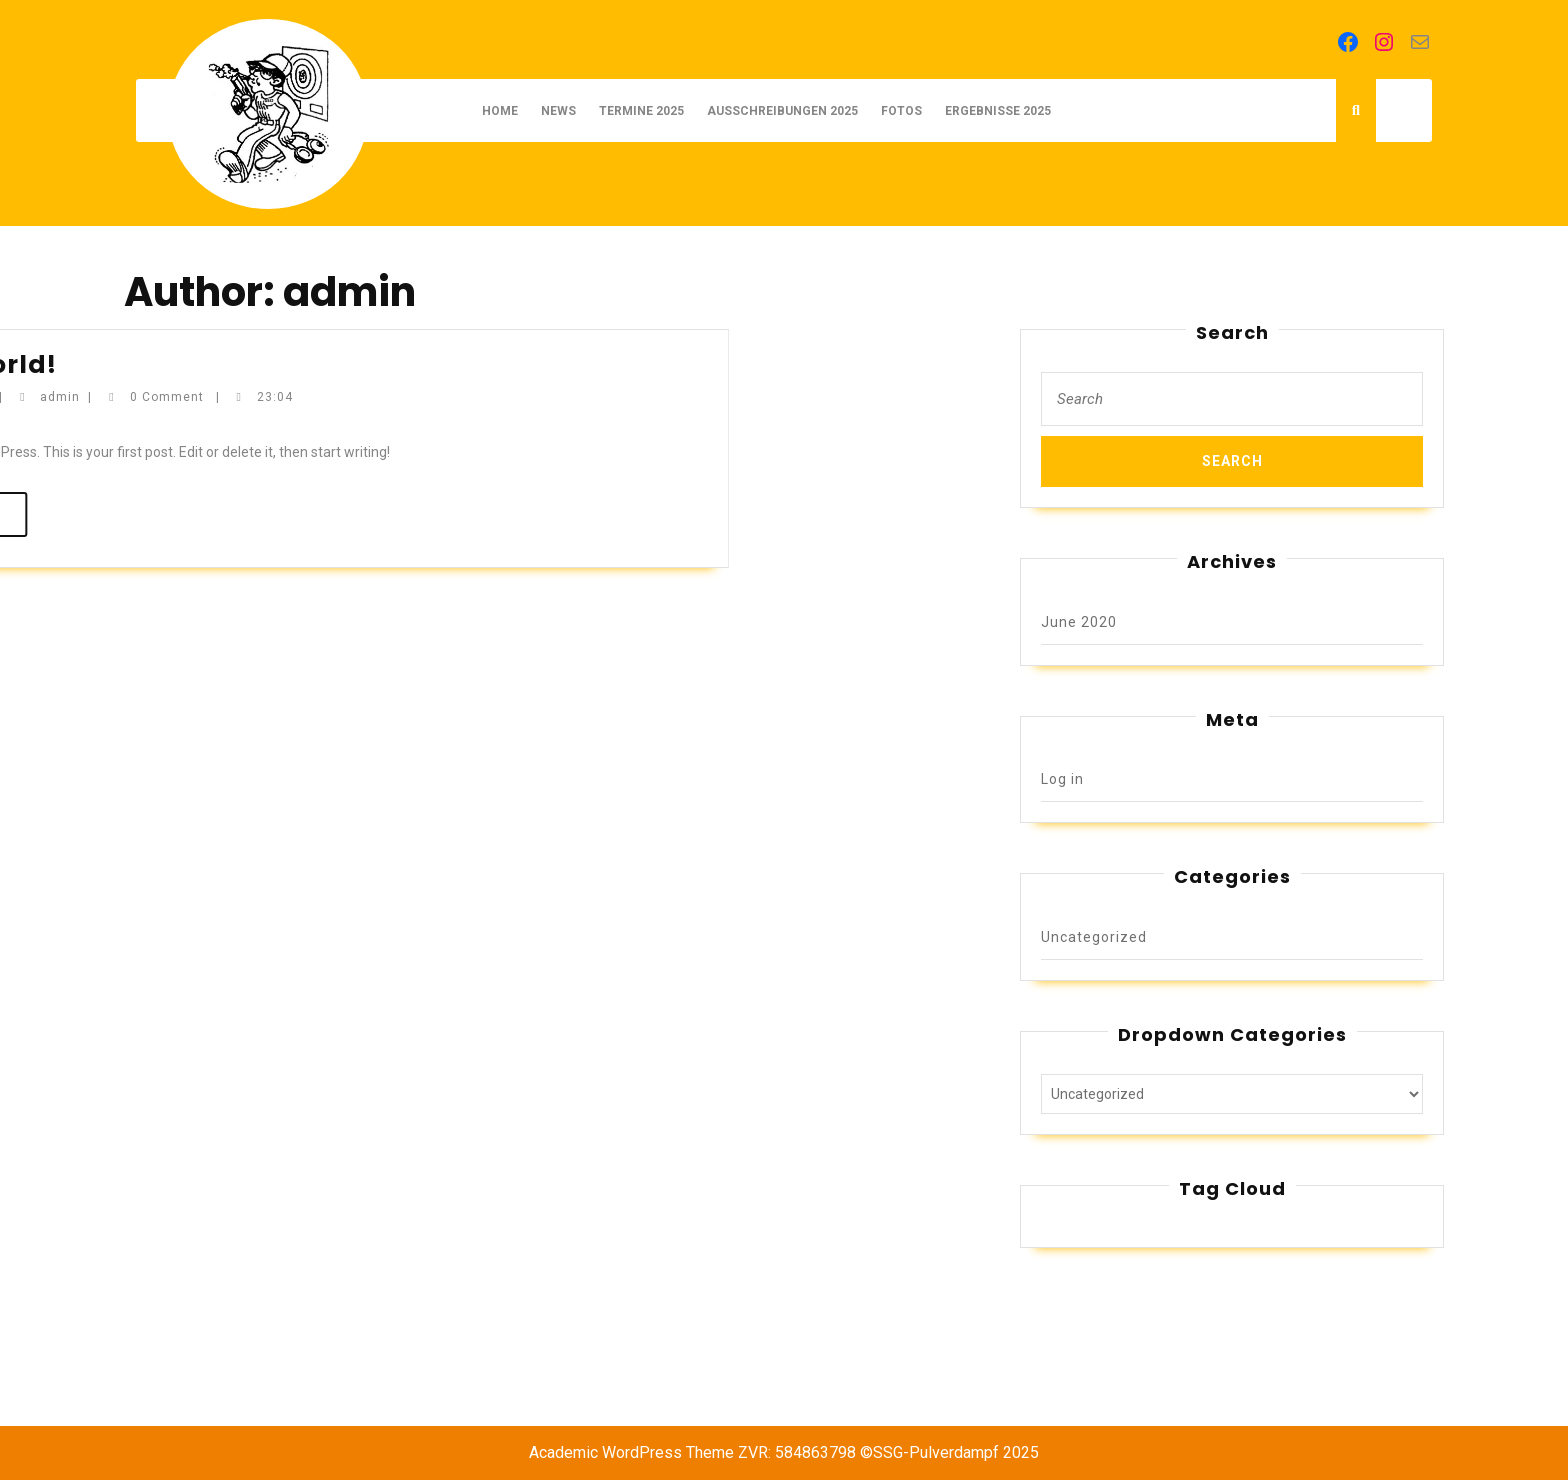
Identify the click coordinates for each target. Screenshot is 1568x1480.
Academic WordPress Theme (631, 1452)
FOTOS (901, 111)
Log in (1062, 779)
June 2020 (1079, 622)
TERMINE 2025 (641, 111)
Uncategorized (1094, 937)
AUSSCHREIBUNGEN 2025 (782, 111)
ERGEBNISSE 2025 (998, 111)
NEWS (558, 111)
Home (500, 111)
